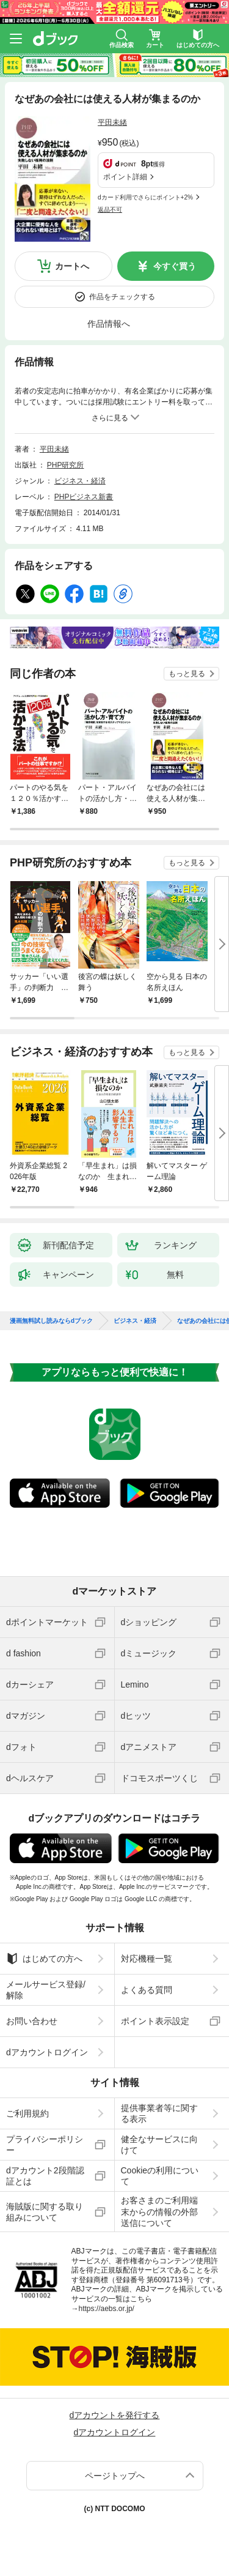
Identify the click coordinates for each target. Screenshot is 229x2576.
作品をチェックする (122, 296)
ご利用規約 (27, 2113)
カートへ (72, 266)
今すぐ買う (174, 266)
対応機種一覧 (146, 1959)
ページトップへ (115, 2476)
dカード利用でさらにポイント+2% (145, 197)
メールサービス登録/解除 (45, 1989)
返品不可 (110, 209)
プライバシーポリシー (44, 2144)
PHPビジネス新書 (84, 497)
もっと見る (187, 673)
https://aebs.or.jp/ (106, 2308)
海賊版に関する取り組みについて (44, 2212)
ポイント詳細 (125, 177)
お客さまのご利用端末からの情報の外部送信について (159, 2211)
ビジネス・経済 (80, 481)
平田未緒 (112, 122)
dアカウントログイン (47, 2052)
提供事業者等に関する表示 (159, 2113)
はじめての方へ (44, 1958)
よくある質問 (146, 1990)
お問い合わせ (31, 2021)
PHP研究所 (65, 465)
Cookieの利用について (160, 2175)
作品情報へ (108, 324)
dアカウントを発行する (115, 2415)
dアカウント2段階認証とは (45, 2175)
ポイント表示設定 (155, 2021)
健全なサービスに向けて (159, 2144)
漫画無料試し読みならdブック (51, 1321)
